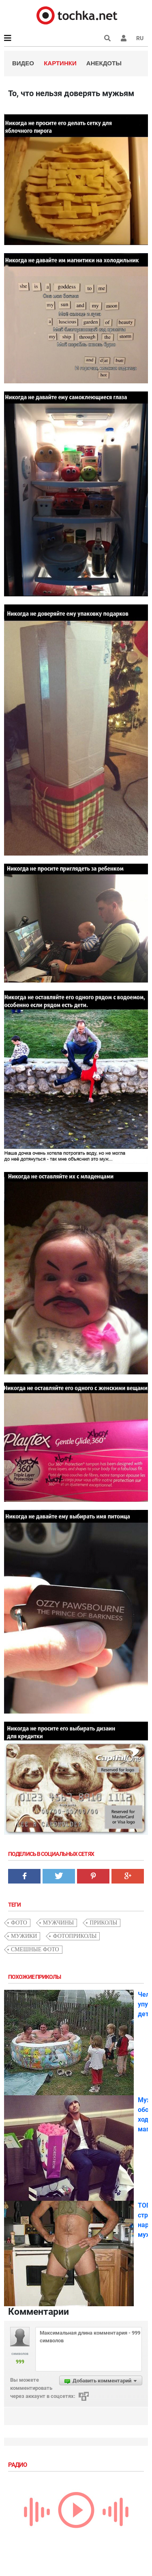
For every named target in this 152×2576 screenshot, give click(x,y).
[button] (124, 38)
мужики (24, 1936)
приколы (103, 1923)
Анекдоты (104, 63)
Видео (23, 63)
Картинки (60, 63)
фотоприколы (74, 1936)
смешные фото (35, 1949)
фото (19, 1923)
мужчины (58, 1923)
